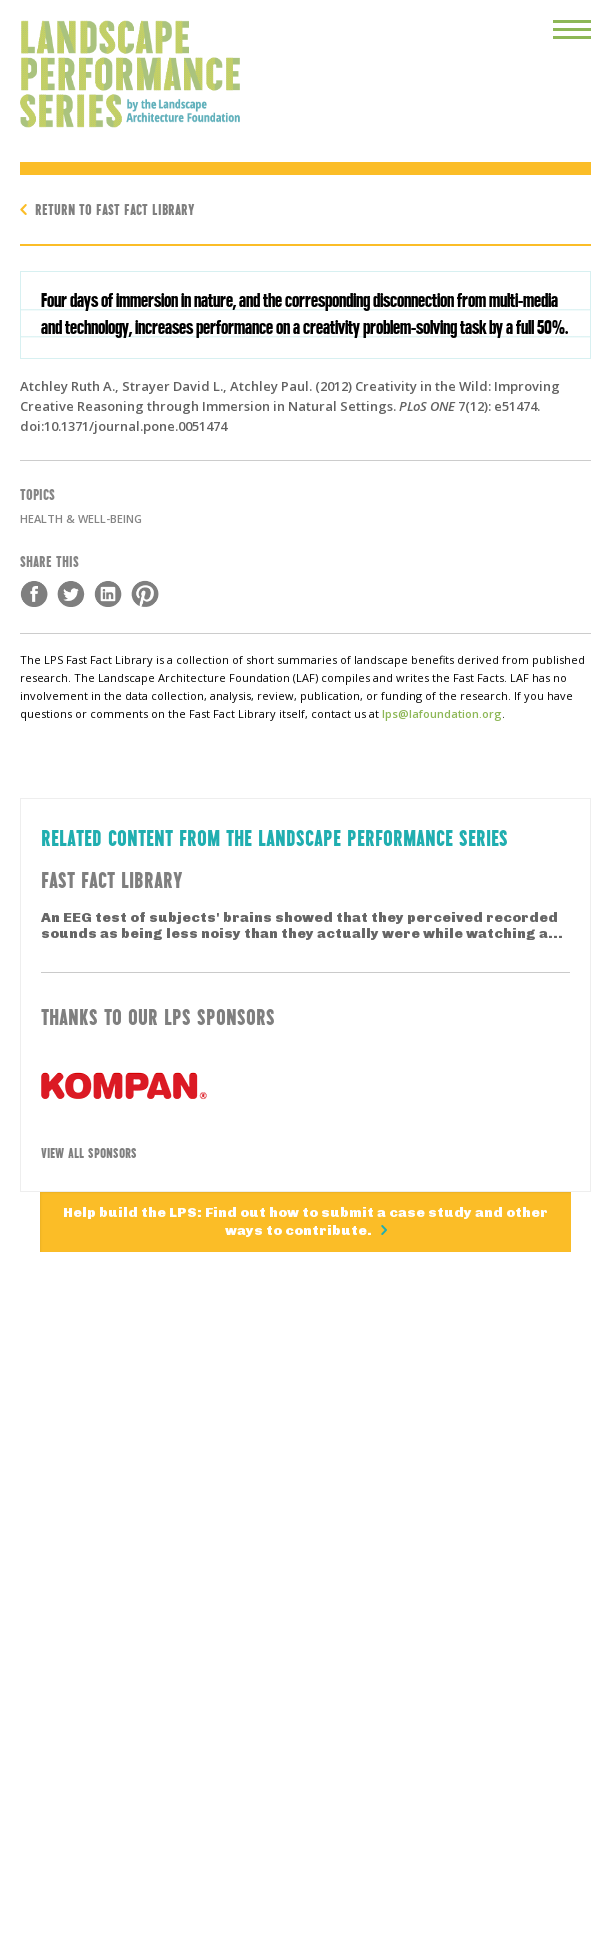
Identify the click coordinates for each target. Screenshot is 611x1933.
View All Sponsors (89, 1152)
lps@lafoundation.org (442, 713)
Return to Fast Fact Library (115, 208)
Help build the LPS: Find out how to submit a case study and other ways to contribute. (305, 1221)
